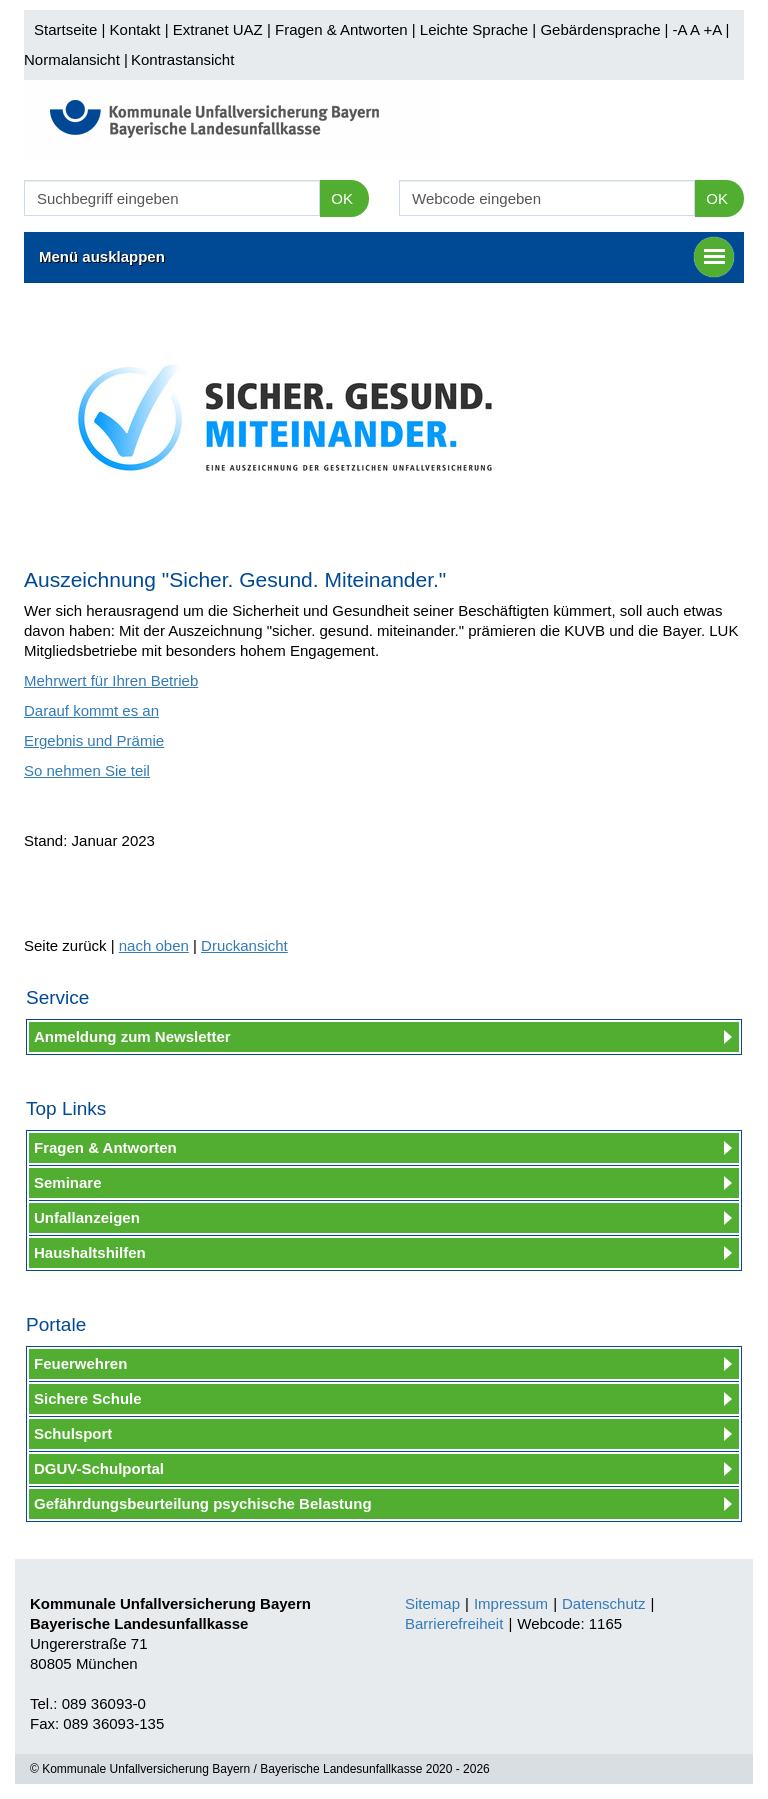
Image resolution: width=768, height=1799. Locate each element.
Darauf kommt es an (91, 710)
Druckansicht (244, 945)
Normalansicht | (76, 59)
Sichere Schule (88, 1398)
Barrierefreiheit (454, 1623)
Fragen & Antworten (341, 29)
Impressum (511, 1603)
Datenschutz (603, 1603)
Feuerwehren (80, 1363)
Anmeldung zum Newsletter (132, 1036)
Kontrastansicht (182, 59)
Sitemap (432, 1603)
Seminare (68, 1182)
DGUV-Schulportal (99, 1468)
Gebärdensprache (600, 29)
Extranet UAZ (218, 29)
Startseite (65, 29)
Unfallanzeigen (87, 1217)
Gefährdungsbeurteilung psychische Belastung (203, 1503)
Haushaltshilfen (90, 1252)
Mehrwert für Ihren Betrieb (111, 680)
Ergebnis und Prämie (94, 740)
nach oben (154, 945)
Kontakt (135, 29)
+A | (714, 29)
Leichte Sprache (474, 29)
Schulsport (73, 1433)
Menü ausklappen (386, 257)
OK (342, 198)
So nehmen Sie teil (87, 770)
